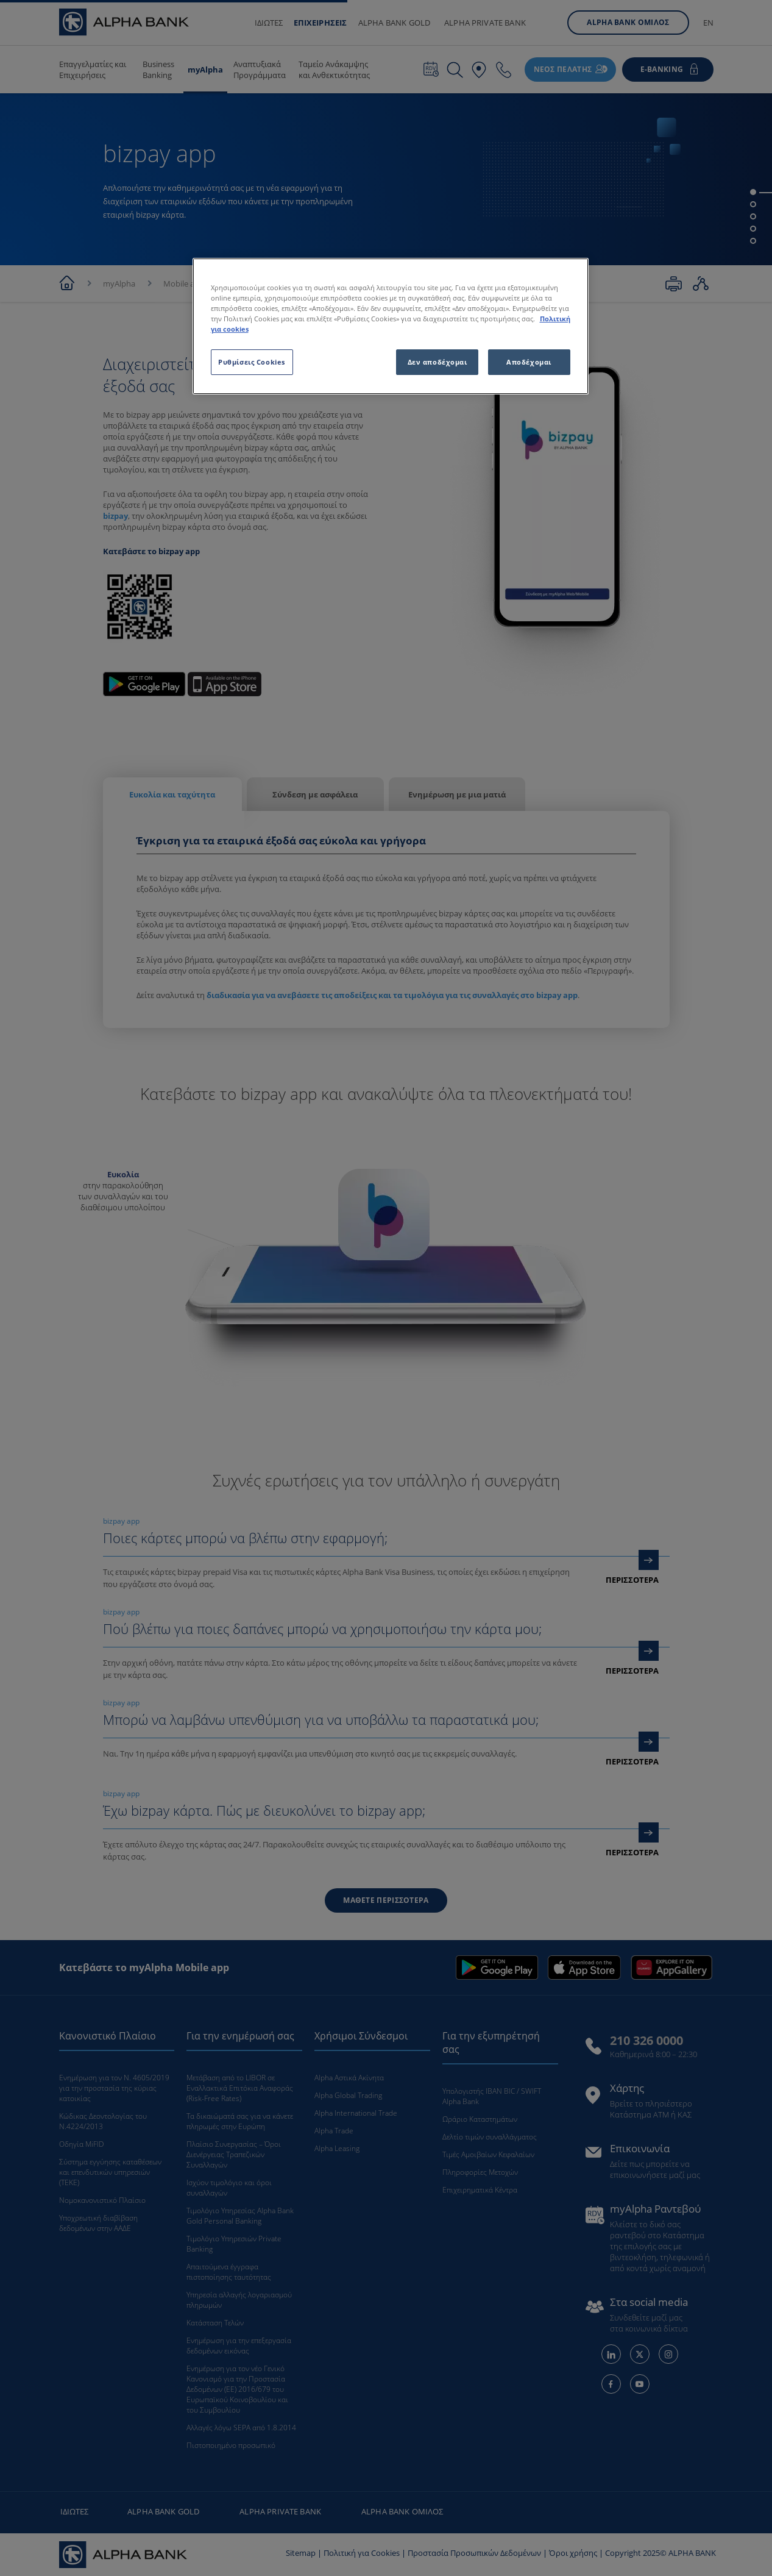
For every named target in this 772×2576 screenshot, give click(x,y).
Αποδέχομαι (528, 361)
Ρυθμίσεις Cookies (251, 361)
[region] (391, 326)
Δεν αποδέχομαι (437, 361)
